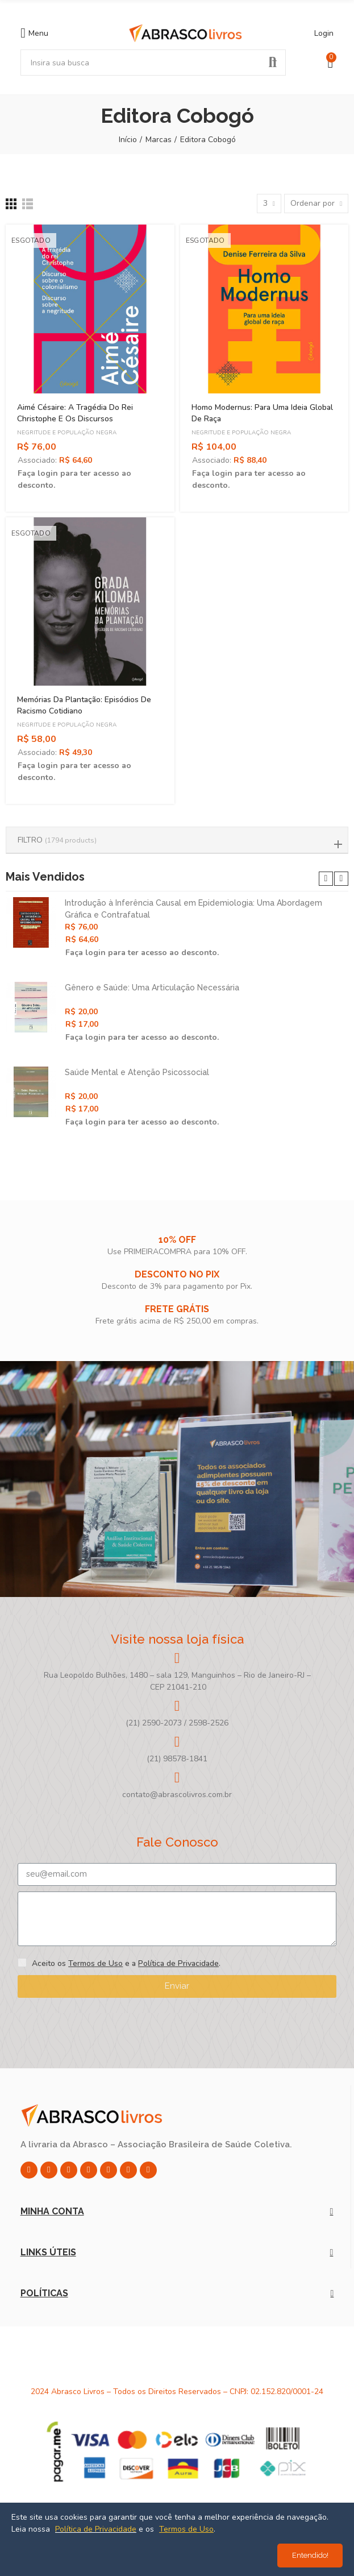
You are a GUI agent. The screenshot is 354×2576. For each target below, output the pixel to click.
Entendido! (310, 2555)
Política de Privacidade (178, 1963)
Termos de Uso (95, 1963)
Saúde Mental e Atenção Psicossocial (137, 1072)
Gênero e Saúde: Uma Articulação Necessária (152, 987)
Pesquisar (273, 62)
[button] (326, 879)
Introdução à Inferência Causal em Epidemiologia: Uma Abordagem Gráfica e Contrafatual (193, 908)
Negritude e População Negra (66, 433)
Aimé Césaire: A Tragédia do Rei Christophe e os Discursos (75, 413)
